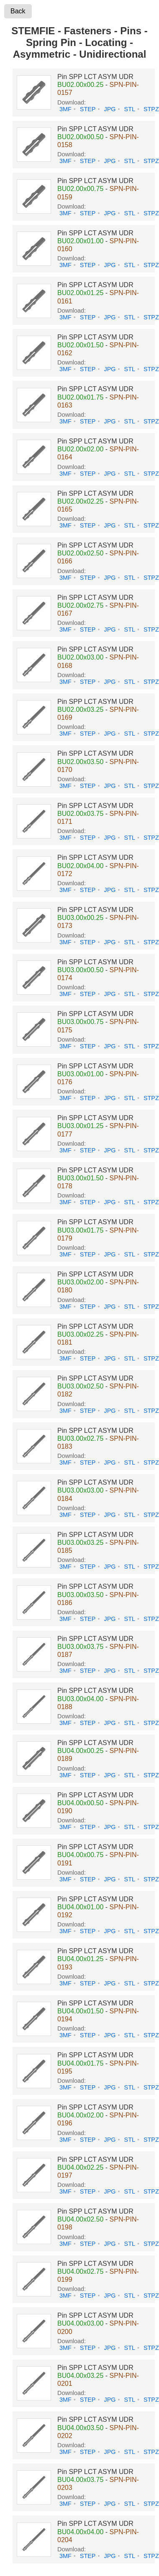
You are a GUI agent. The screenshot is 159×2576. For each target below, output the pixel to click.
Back (18, 11)
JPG (109, 109)
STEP (88, 109)
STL (129, 109)
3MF (65, 109)
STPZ (151, 109)
